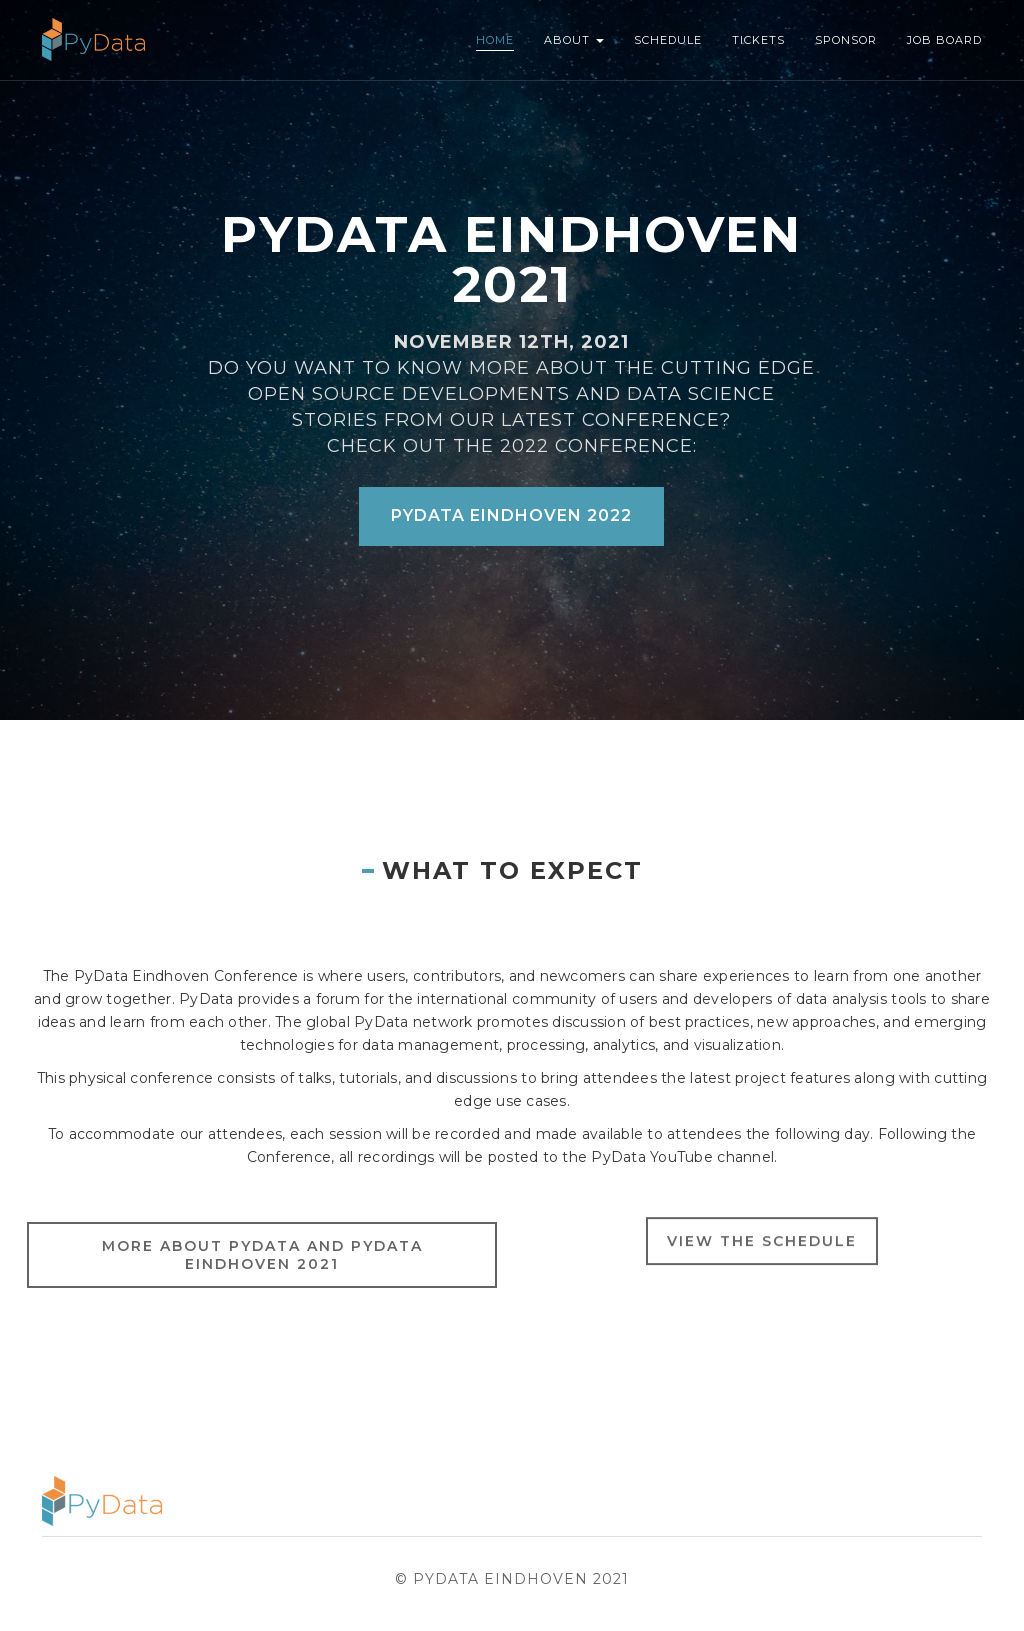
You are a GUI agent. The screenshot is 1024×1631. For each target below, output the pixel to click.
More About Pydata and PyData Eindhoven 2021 (262, 1269)
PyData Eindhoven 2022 (511, 515)
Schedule (668, 40)
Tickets (758, 40)
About (574, 40)
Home (495, 40)
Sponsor (846, 40)
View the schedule (762, 1251)
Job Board (944, 40)
